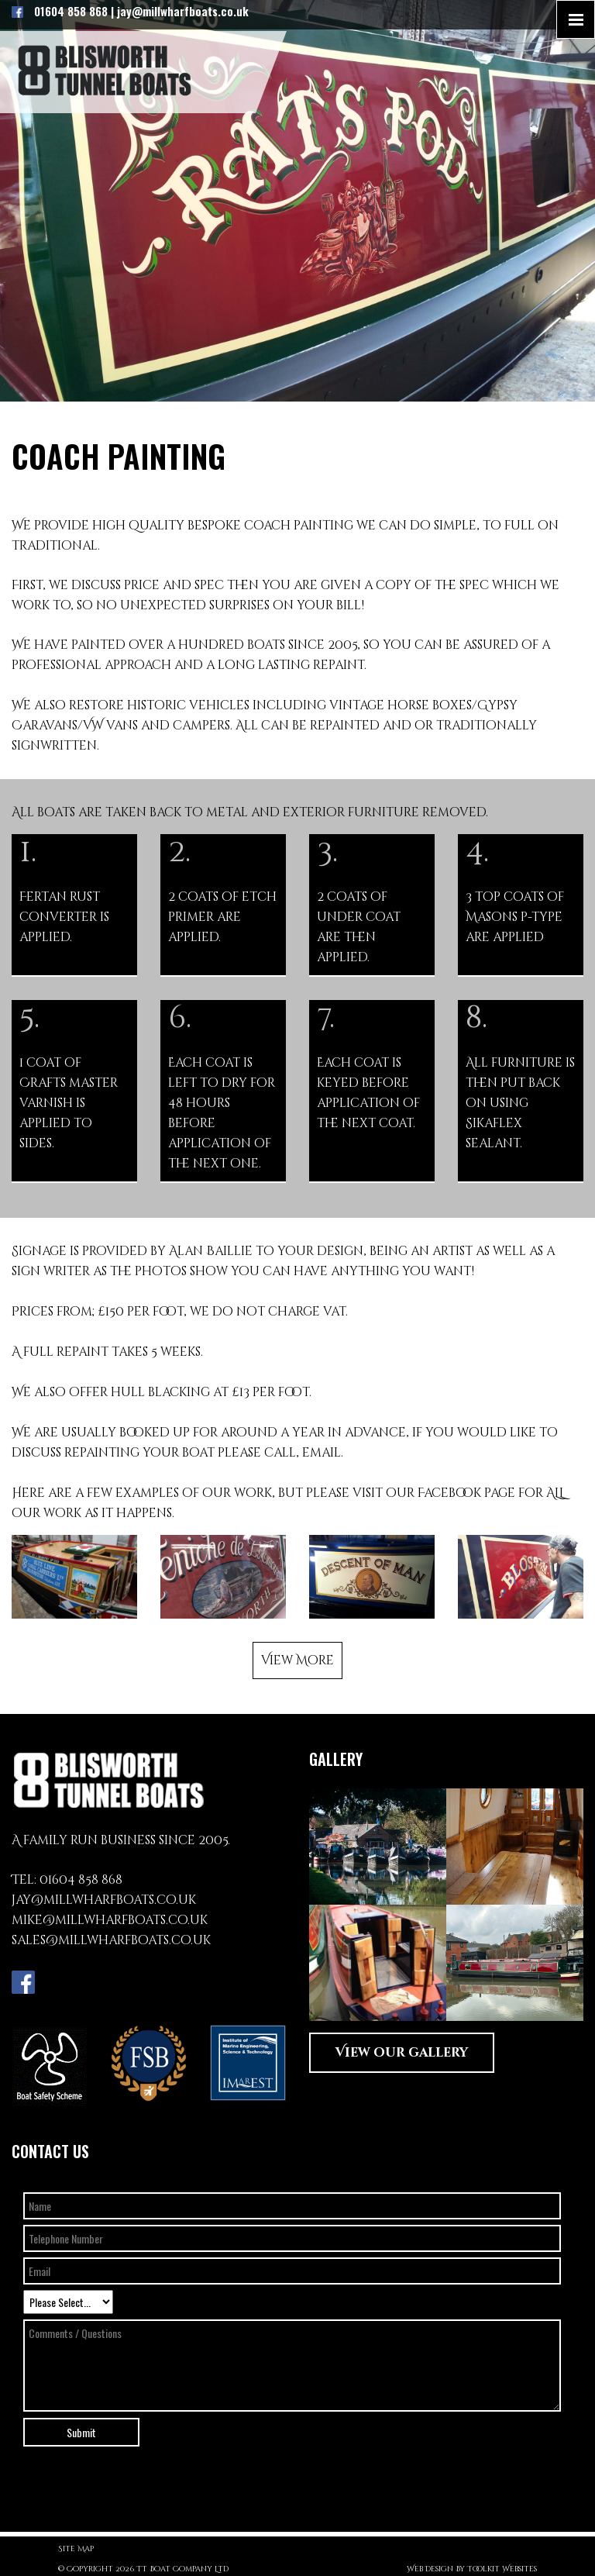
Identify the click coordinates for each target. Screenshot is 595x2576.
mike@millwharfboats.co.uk (110, 1920)
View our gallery (401, 2052)
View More (297, 1660)
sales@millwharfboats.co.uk (111, 1940)
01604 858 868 (81, 1879)
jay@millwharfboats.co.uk (104, 1900)
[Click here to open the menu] (575, 19)
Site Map (76, 2548)
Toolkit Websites (502, 2569)
